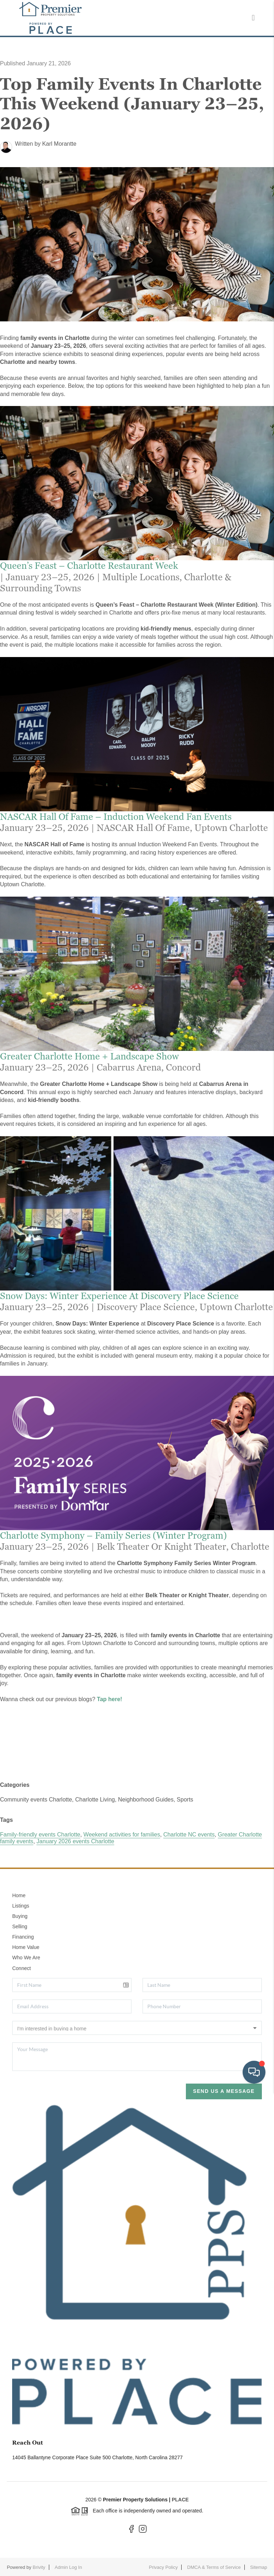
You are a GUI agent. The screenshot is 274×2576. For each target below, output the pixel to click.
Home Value (25, 1947)
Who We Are (26, 1957)
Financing (23, 1937)
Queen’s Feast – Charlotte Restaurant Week (89, 566)
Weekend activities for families (121, 1834)
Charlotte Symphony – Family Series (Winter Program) (113, 1535)
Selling (19, 1926)
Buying (19, 1916)
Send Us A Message (224, 2091)
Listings (20, 1906)
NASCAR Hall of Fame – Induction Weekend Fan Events (116, 817)
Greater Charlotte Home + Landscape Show (89, 1056)
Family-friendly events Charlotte (40, 1834)
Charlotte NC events (189, 1834)
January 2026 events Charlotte (75, 1841)
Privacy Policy (163, 2567)
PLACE (180, 2499)
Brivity (38, 2567)
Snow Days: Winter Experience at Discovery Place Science (119, 1296)
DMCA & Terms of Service (214, 2567)
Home (18, 1895)
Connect (21, 1968)
